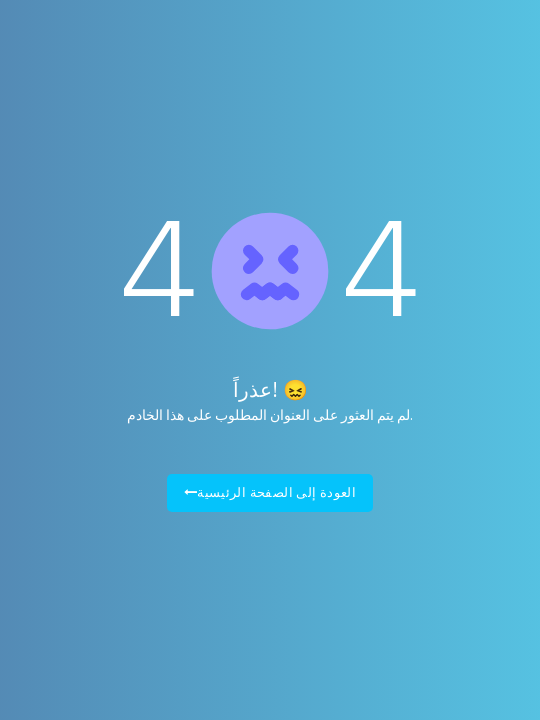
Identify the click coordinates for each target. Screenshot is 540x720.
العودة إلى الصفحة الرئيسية (270, 492)
